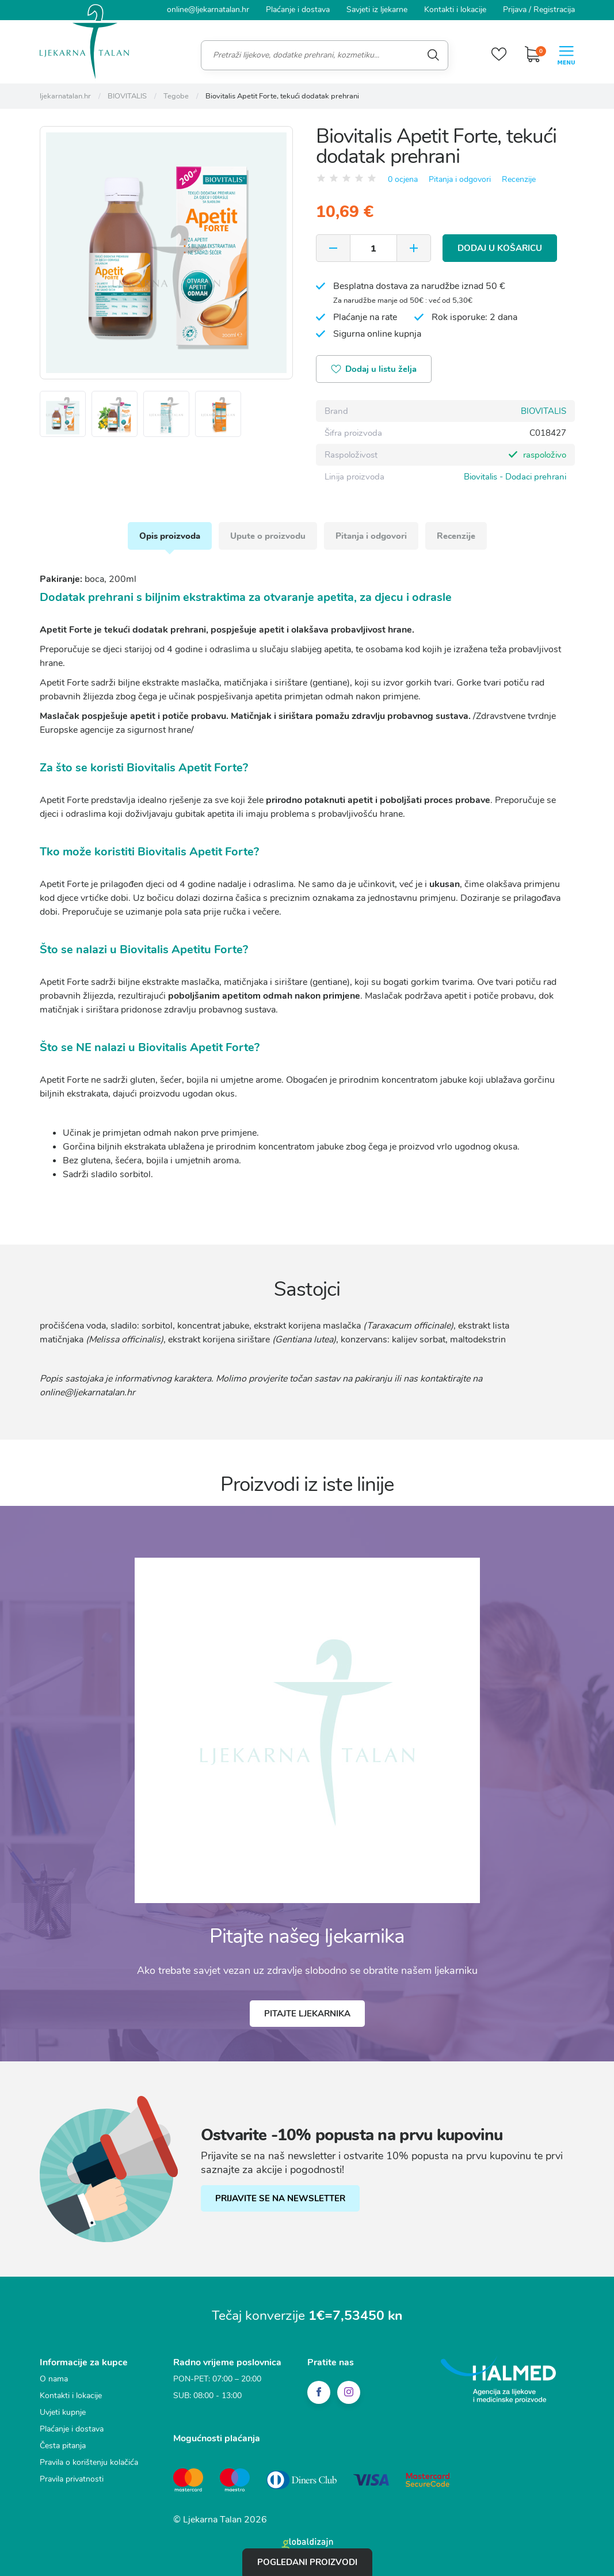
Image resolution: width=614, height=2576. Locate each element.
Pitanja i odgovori (460, 179)
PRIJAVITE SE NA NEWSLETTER (280, 2198)
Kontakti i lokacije (455, 9)
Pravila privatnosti (72, 2479)
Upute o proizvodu (268, 536)
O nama (54, 2378)
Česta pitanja (63, 2445)
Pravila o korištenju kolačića (89, 2462)
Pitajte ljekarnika (307, 2013)
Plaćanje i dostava (298, 9)
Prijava (515, 9)
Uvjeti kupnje (63, 2412)
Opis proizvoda (169, 536)
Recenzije (519, 179)
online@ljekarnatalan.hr (208, 9)
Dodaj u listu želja (374, 369)
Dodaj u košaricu (499, 248)
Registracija (554, 9)
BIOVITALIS (543, 411)
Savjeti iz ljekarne (376, 9)
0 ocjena (403, 179)
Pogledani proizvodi (307, 2562)
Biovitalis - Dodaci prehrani (515, 476)
